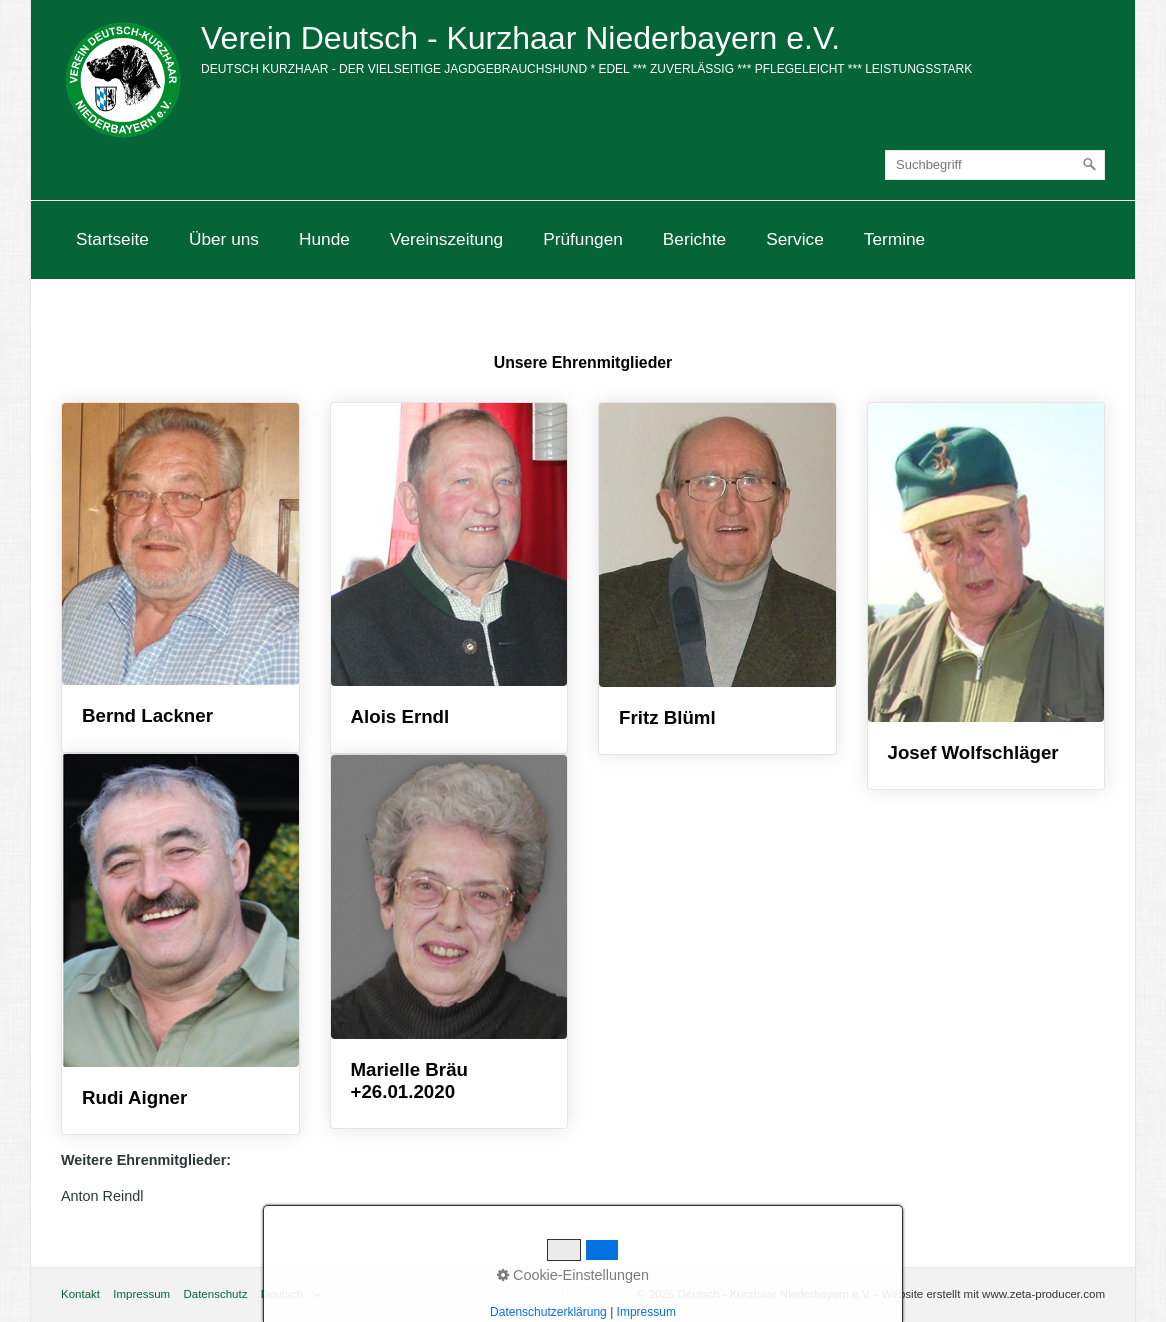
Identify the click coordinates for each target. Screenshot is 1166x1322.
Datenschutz (215, 1294)
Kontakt (80, 1294)
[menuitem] (112, 239)
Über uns (224, 239)
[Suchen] (1090, 165)
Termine (894, 239)
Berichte (694, 239)
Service (795, 239)
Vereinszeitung (446, 239)
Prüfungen (583, 239)
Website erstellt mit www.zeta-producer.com (993, 1294)
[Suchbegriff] (995, 165)
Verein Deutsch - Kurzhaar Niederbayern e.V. (520, 38)
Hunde (324, 239)
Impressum (141, 1294)
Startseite (112, 239)
